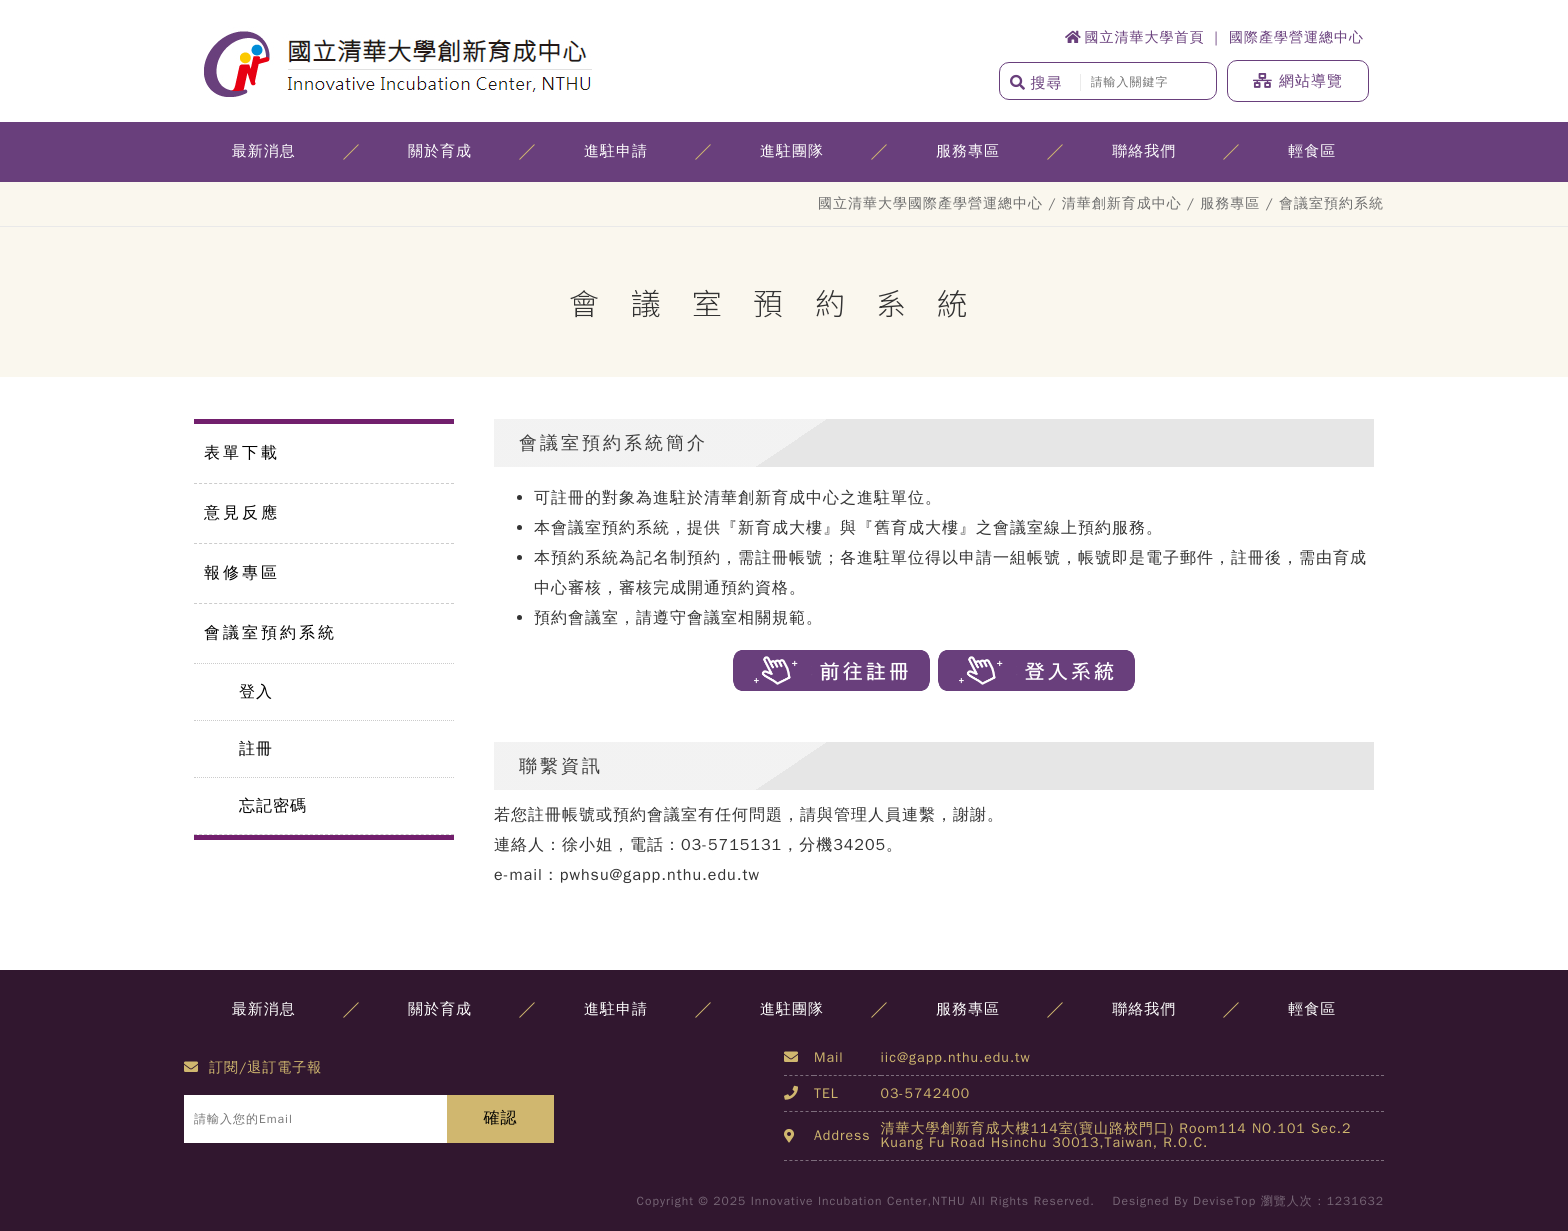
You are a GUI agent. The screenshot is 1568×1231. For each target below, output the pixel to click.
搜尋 (1036, 83)
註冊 (256, 749)
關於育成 (440, 151)
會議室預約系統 (270, 633)
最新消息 (264, 151)
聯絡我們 (1144, 151)
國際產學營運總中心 (1296, 37)
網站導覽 (1298, 81)
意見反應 (242, 513)
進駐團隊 (792, 151)
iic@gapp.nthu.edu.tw (956, 1057)
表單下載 (242, 453)
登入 (256, 692)
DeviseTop (1224, 1201)
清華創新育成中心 (1122, 203)
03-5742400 (926, 1093)
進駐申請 (616, 151)
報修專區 (242, 573)
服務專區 (968, 151)
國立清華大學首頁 (1135, 37)
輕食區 (1312, 151)
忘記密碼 (273, 806)
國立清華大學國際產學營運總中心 (930, 203)
